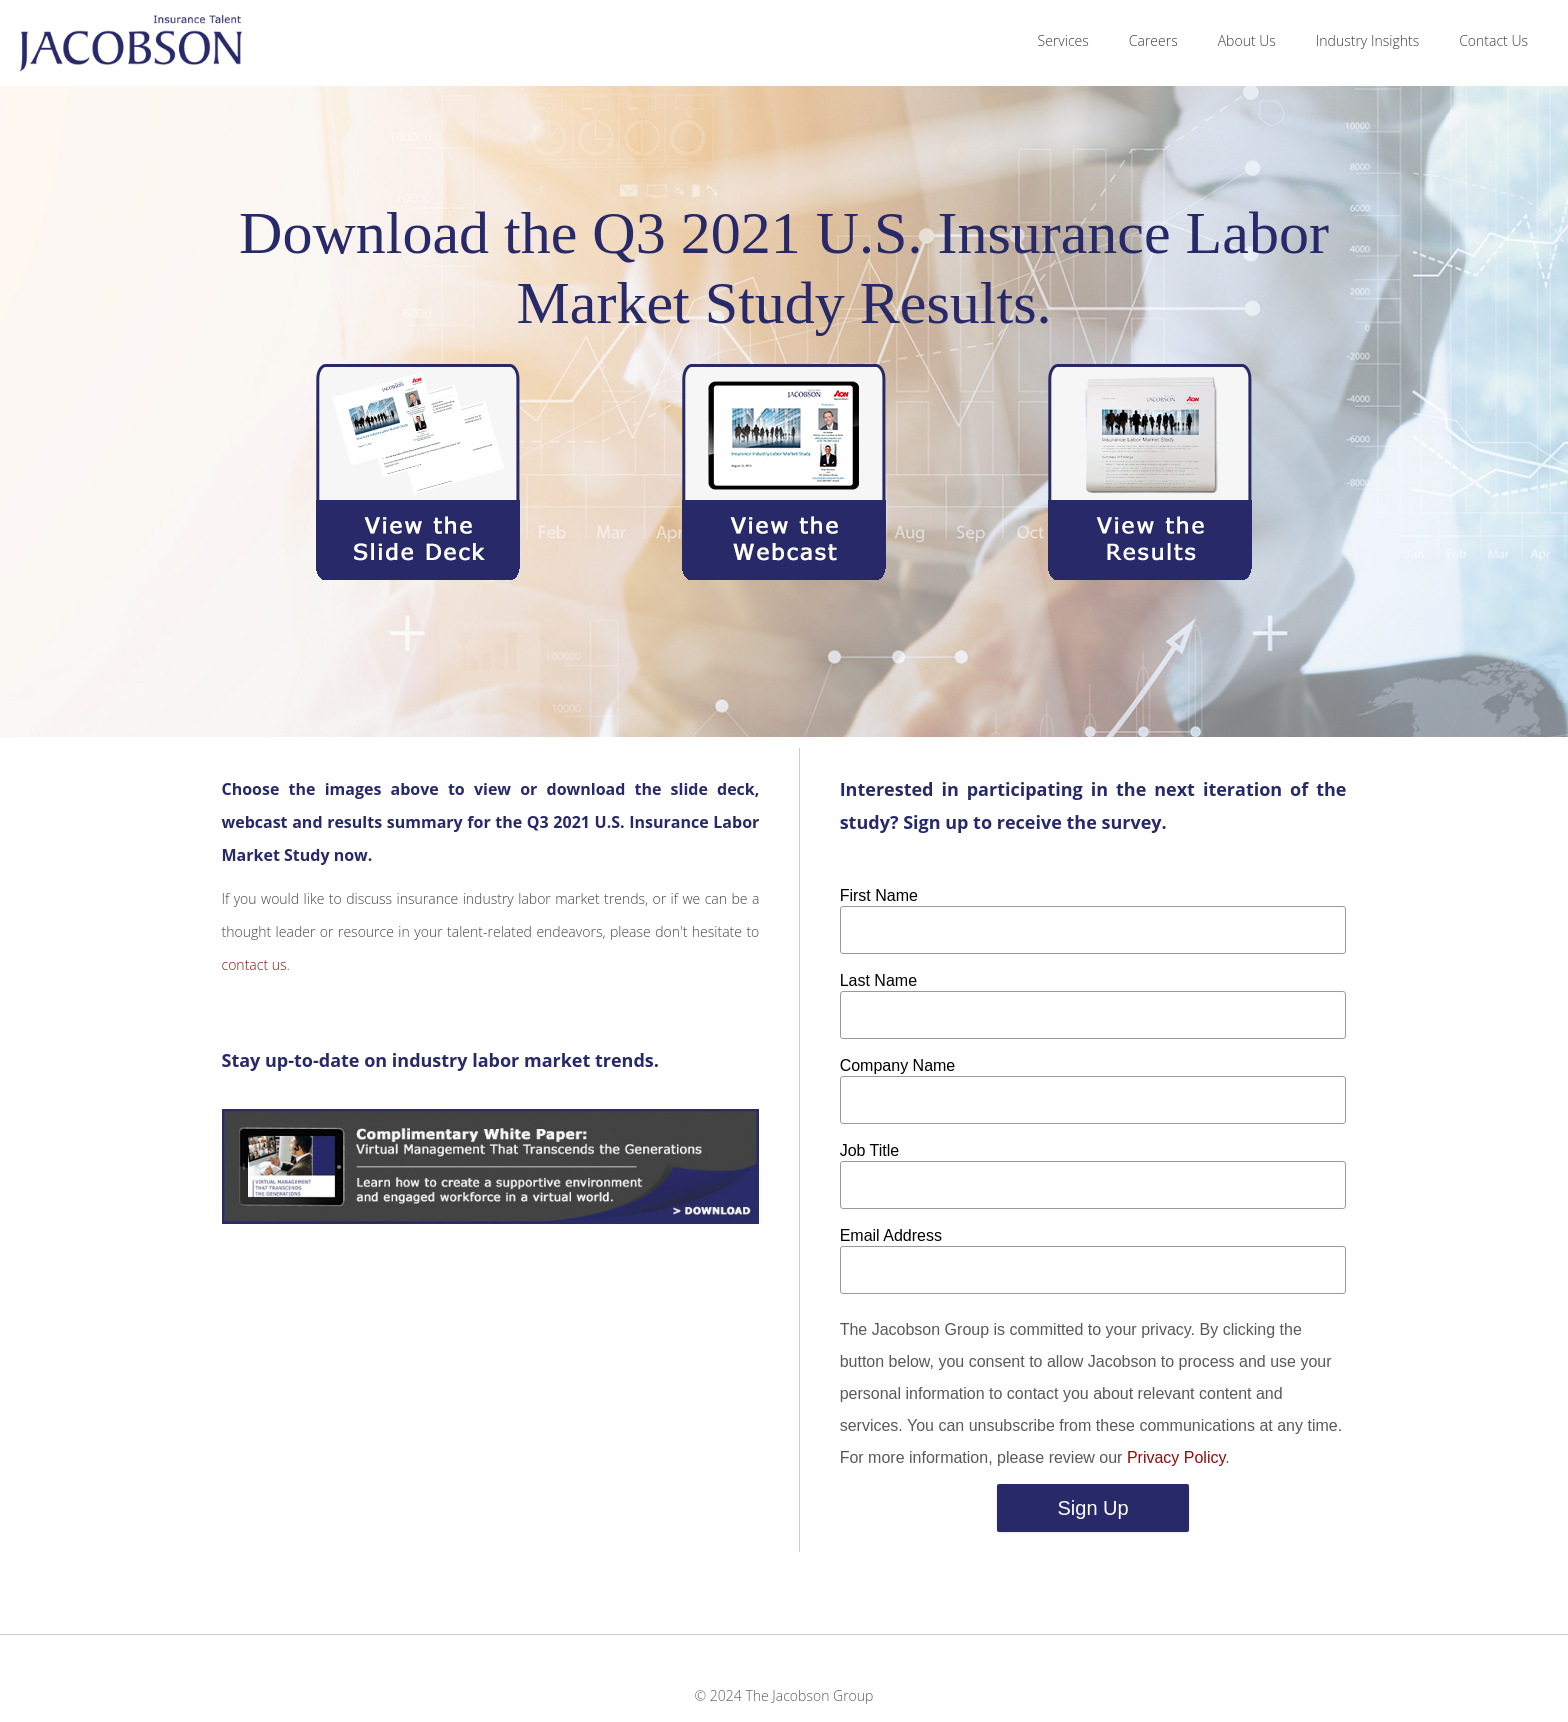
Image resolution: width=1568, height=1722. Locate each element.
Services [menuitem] (1063, 40)
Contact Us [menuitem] (1493, 40)
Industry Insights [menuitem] (1367, 40)
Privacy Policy (1176, 1457)
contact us (254, 964)
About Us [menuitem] (1247, 40)
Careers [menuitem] (1153, 40)
